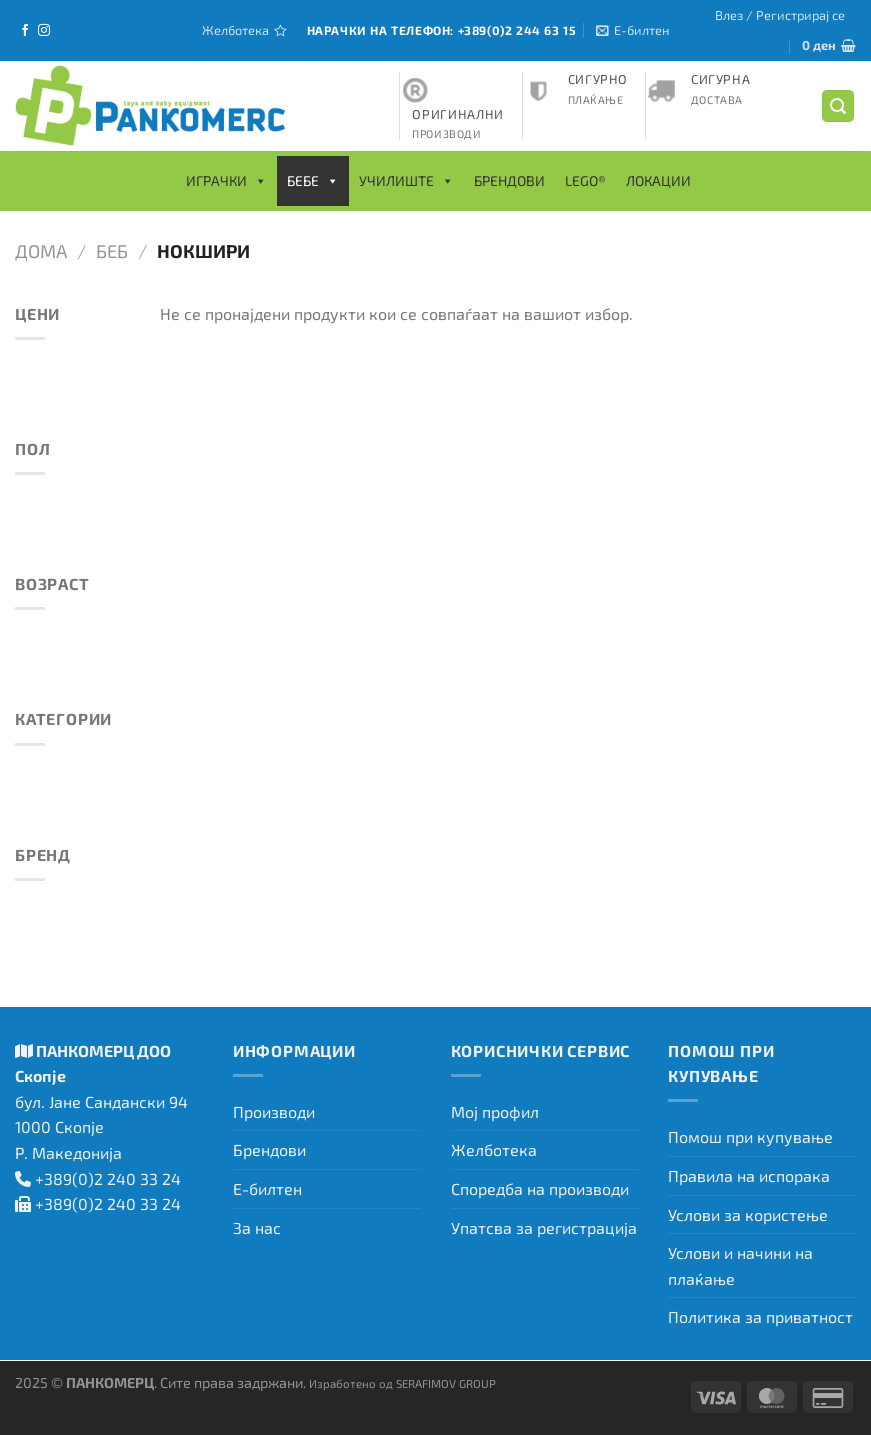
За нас (257, 1227)
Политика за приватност (760, 1316)
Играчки (226, 181)
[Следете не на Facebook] (25, 31)
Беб (112, 251)
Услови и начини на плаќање (740, 1265)
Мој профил (495, 1111)
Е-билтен (267, 1188)
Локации (658, 180)
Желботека (494, 1149)
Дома (41, 251)
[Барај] (838, 106)
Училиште (406, 181)
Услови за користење (748, 1214)
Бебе (313, 181)
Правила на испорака (749, 1175)
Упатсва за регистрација (544, 1227)
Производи (274, 1111)
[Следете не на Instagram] (44, 31)
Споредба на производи (540, 1188)
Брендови (509, 180)
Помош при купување (750, 1136)
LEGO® (585, 180)
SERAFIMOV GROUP (446, 1383)
